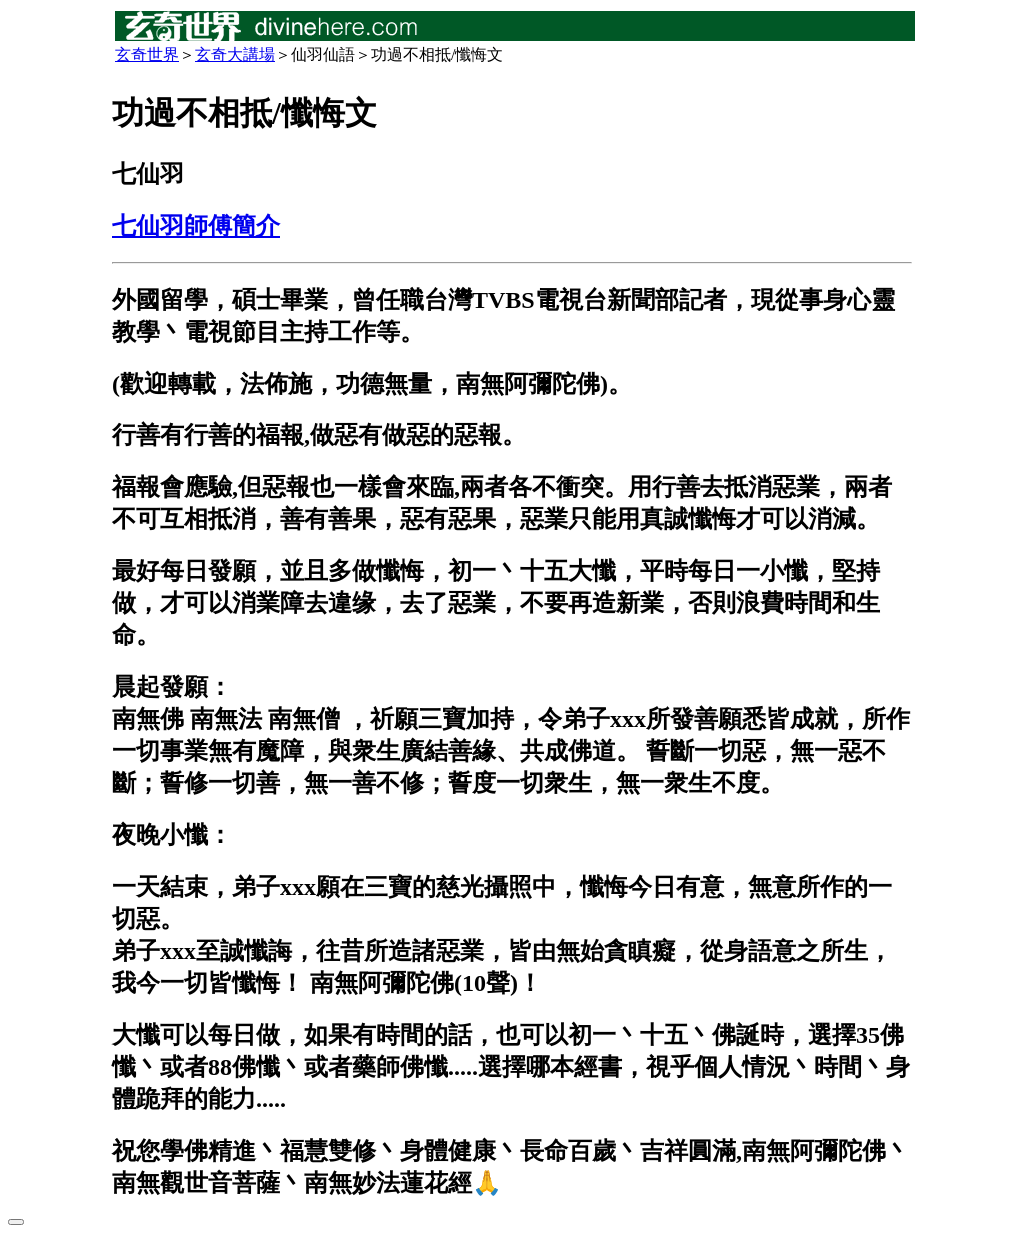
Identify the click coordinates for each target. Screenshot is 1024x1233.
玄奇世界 (147, 54)
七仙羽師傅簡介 (196, 226)
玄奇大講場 (235, 54)
